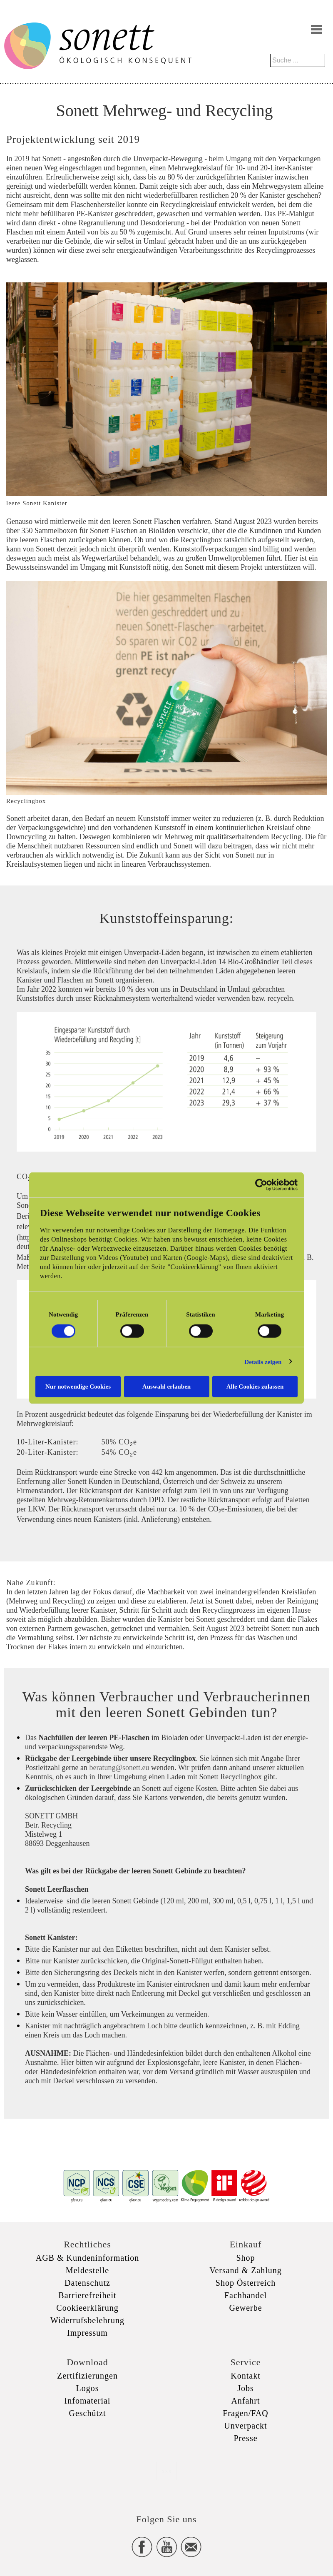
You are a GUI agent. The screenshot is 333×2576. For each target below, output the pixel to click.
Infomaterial (88, 2400)
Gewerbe (245, 2307)
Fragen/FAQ (245, 2413)
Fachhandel (245, 2295)
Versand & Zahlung (245, 2270)
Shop (245, 2257)
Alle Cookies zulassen (255, 1386)
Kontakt (245, 2375)
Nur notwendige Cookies (78, 1386)
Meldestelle (87, 2270)
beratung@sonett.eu (119, 1767)
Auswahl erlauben (166, 1386)
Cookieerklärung (87, 2307)
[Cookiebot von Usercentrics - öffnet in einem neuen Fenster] (261, 1184)
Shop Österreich (246, 2282)
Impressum (87, 2332)
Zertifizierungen (87, 2375)
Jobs (245, 2388)
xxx (166, 2470)
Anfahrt (245, 2400)
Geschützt (87, 2413)
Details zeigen (262, 1361)
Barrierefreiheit (87, 2295)
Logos (87, 2388)
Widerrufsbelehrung (87, 2320)
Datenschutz (87, 2282)
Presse (245, 2438)
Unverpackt (245, 2425)
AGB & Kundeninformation (87, 2257)
